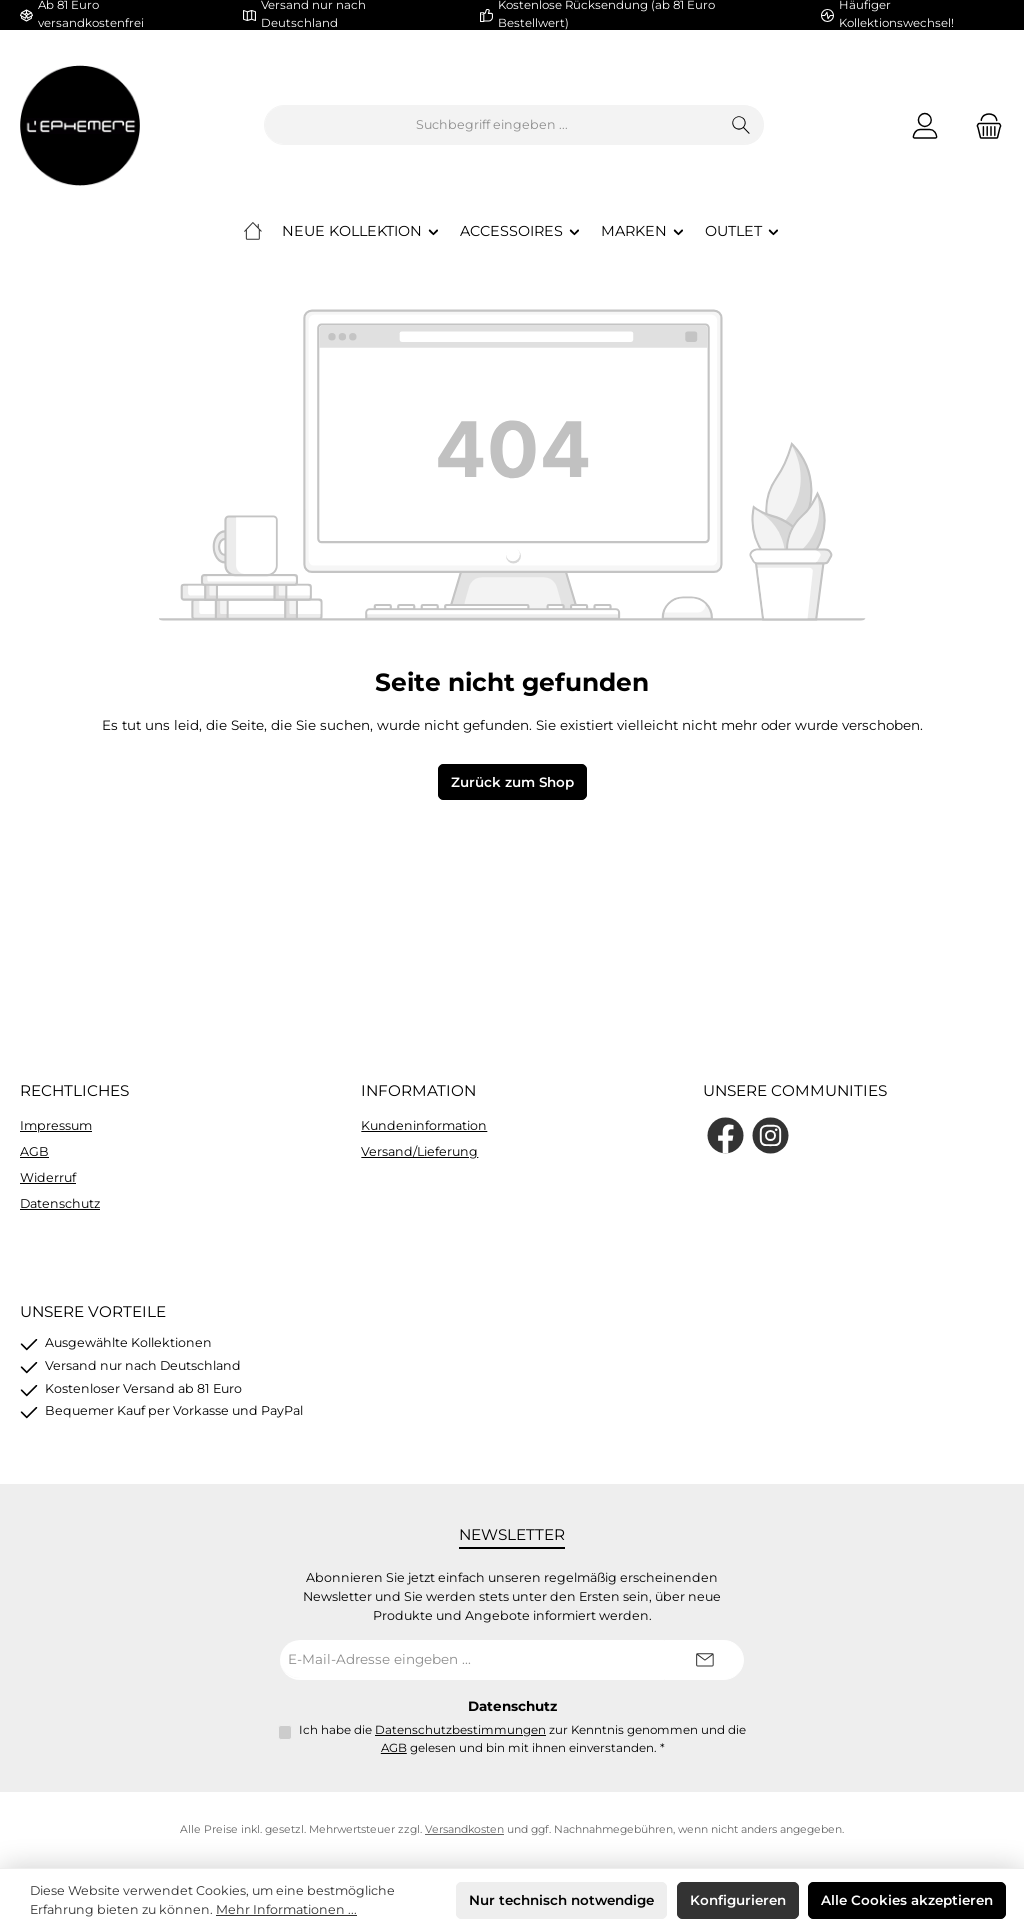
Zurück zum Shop (512, 782)
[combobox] (492, 125)
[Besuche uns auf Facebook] (725, 1135)
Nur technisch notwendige (561, 1900)
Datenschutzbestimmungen (460, 1730)
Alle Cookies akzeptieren (907, 1900)
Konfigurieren (738, 1900)
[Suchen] (741, 125)
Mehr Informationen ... (286, 1909)
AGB (34, 1151)
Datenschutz (60, 1203)
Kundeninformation (424, 1125)
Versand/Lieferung (419, 1151)
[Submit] (704, 1660)
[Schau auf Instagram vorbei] (770, 1135)
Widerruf (48, 1177)
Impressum (56, 1125)
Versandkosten (464, 1829)
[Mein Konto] (925, 125)
